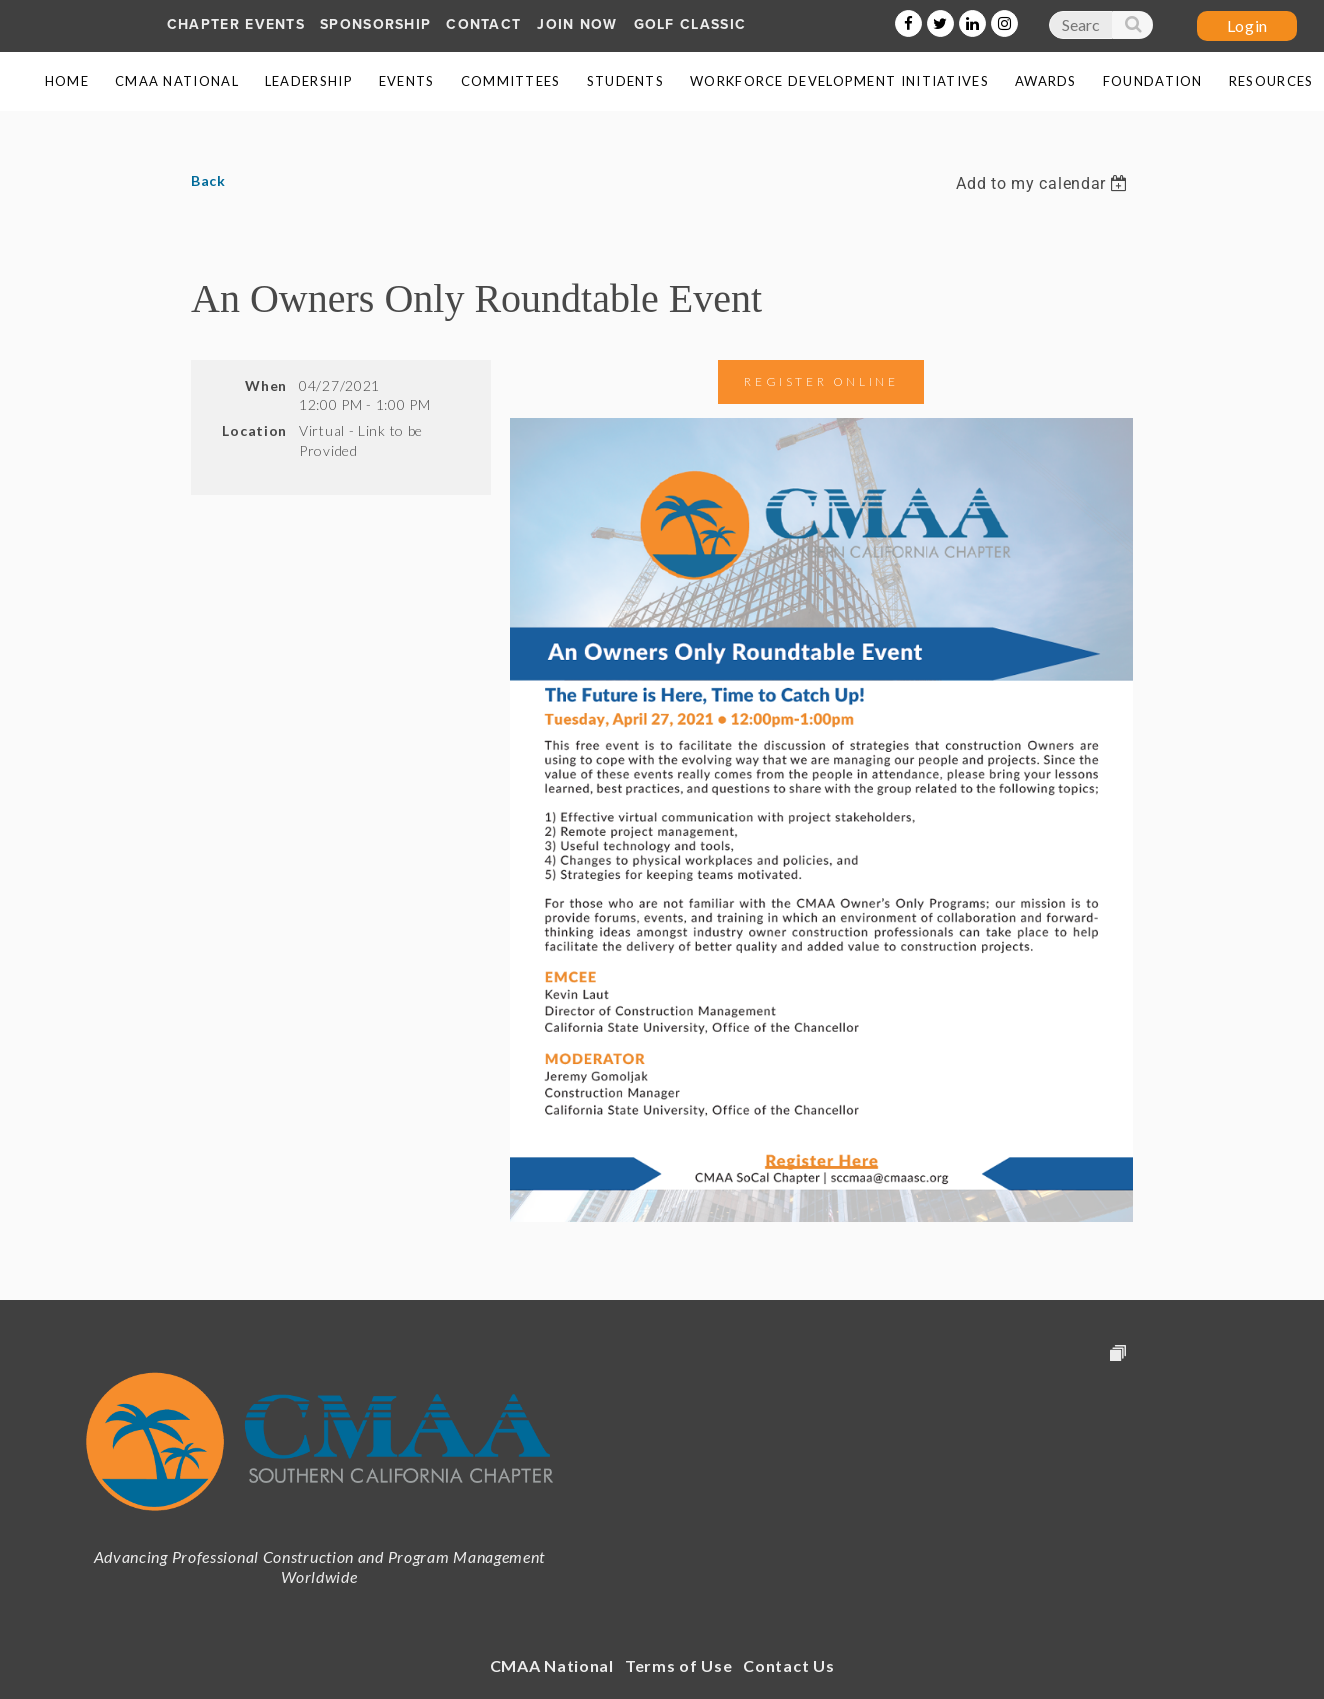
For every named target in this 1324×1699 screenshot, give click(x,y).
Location (254, 430)
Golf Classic (690, 24)
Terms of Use (678, 1665)
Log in (1247, 26)
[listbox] (1044, 183)
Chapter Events (236, 24)
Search (1132, 29)
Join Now (577, 24)
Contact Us (788, 1665)
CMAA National (552, 1665)
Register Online (821, 381)
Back (208, 180)
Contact (483, 24)
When (266, 385)
